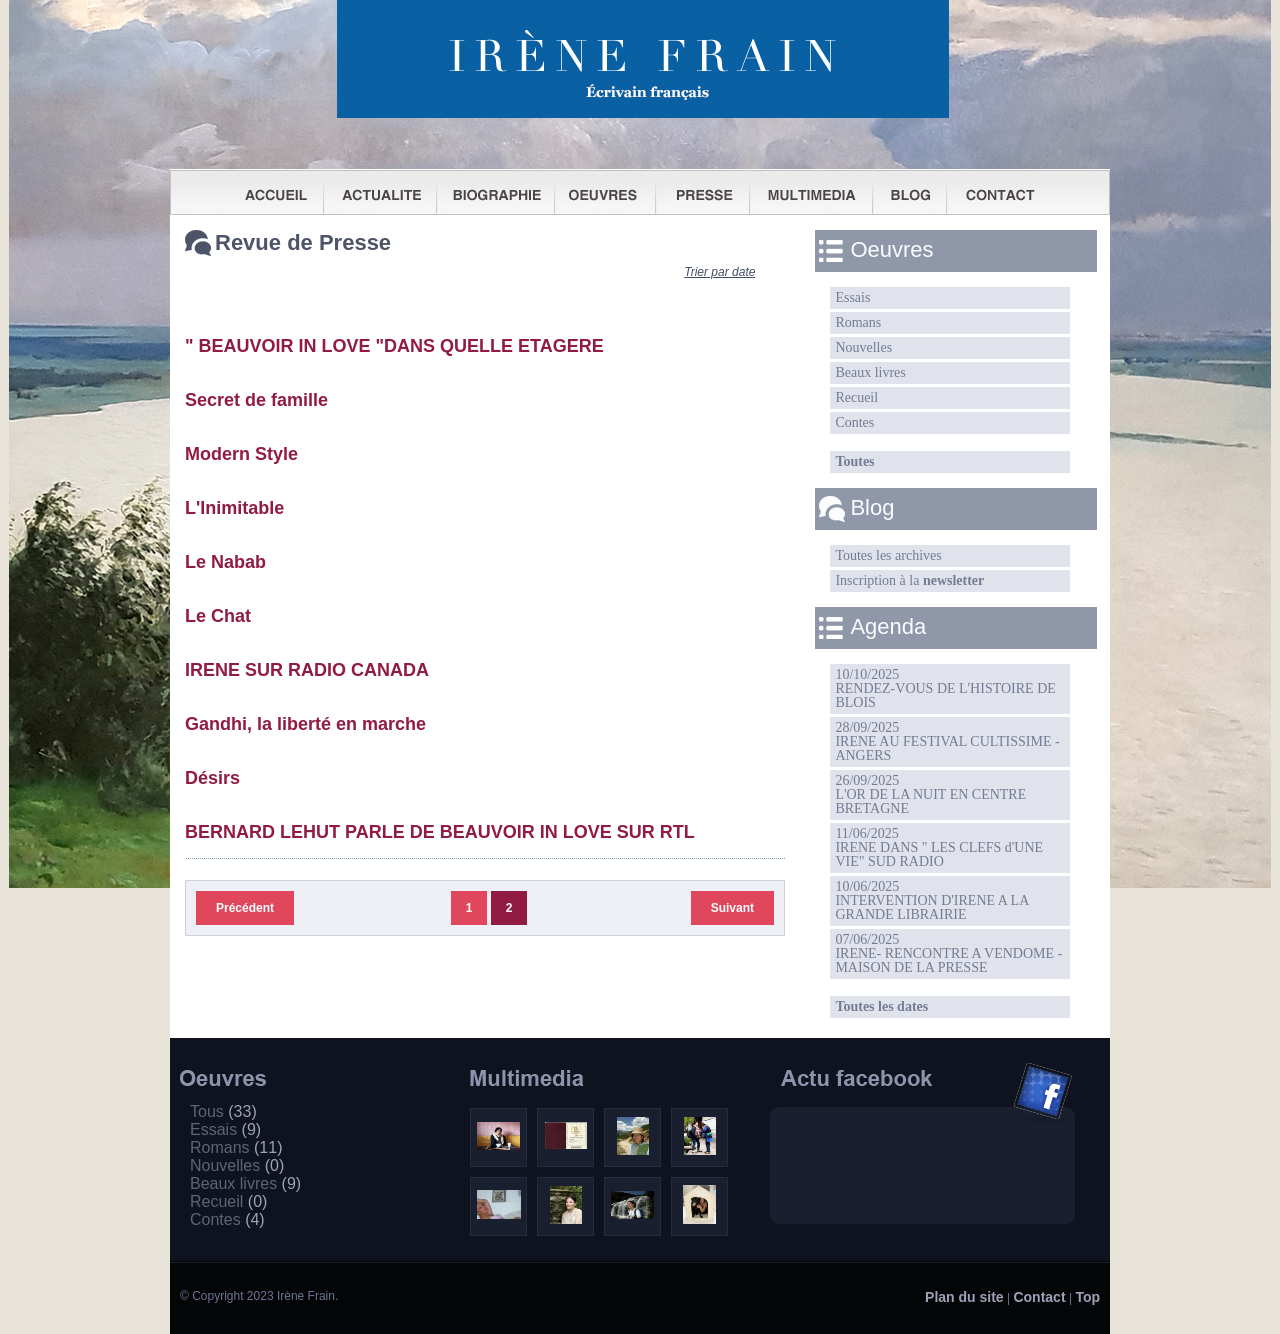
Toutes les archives (888, 555)
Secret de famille (256, 400)
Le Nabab (225, 562)
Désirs (212, 778)
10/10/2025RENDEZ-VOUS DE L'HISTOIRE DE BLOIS (945, 688)
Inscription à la (909, 580)
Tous (223, 1111)
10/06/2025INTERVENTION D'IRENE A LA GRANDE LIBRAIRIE (932, 900)
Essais (852, 297)
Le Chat (218, 616)
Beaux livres (870, 372)
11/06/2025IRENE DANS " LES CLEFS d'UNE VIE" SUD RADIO (939, 847)
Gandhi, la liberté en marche (305, 724)
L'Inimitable (234, 508)
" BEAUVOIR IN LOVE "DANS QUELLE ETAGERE (394, 346)
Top (1087, 1297)
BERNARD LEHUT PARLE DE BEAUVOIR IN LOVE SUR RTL (440, 832)
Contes (854, 422)
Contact (1039, 1297)
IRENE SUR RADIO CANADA (307, 670)
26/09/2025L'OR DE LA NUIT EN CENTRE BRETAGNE (930, 794)
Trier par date (719, 272)
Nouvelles (863, 347)
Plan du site (964, 1297)
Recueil (856, 397)
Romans (858, 322)
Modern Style (241, 454)
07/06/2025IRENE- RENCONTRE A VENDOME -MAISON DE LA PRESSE (948, 953)
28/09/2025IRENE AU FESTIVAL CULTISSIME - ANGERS (947, 741)
